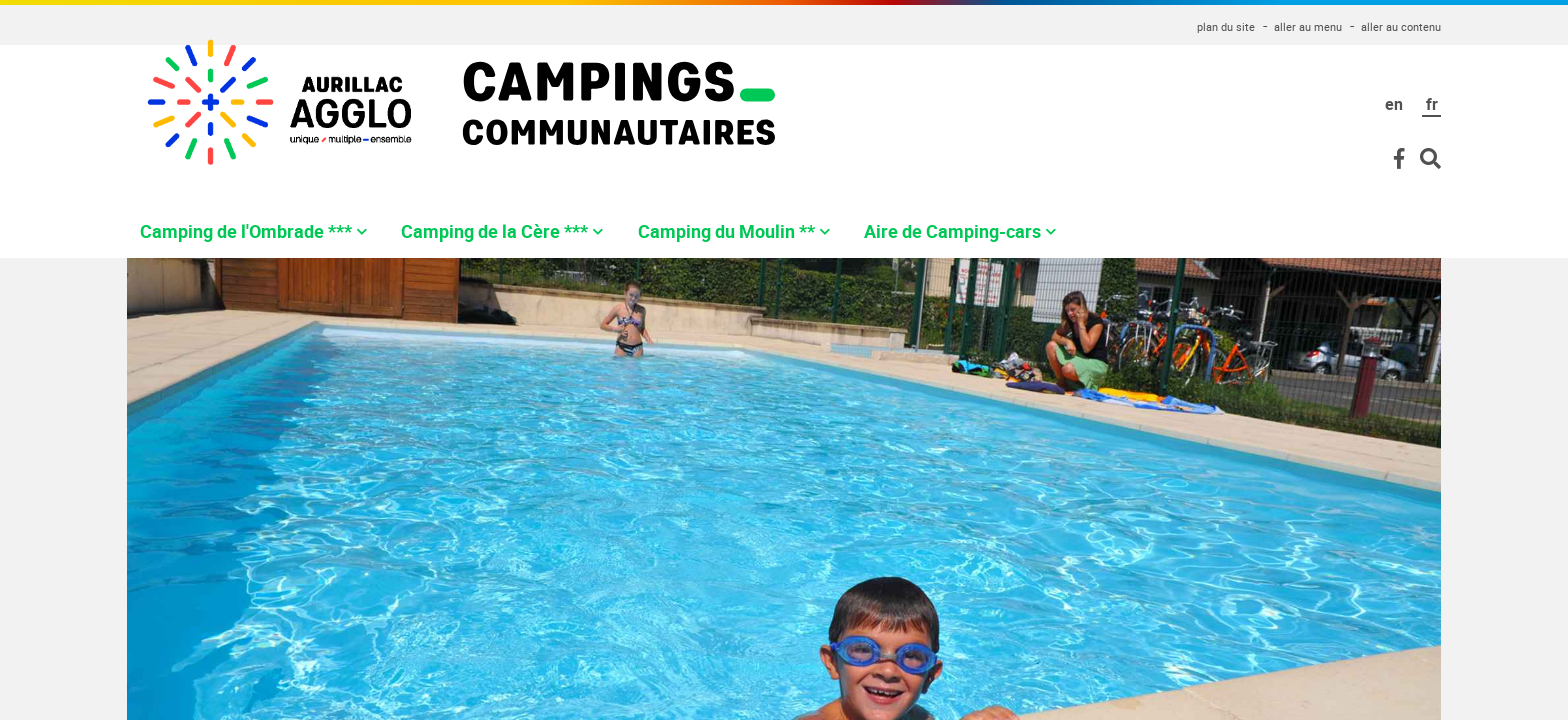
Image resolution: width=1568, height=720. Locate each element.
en (1394, 104)
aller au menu (1308, 26)
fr (1432, 104)
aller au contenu (1401, 26)
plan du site (1226, 26)
